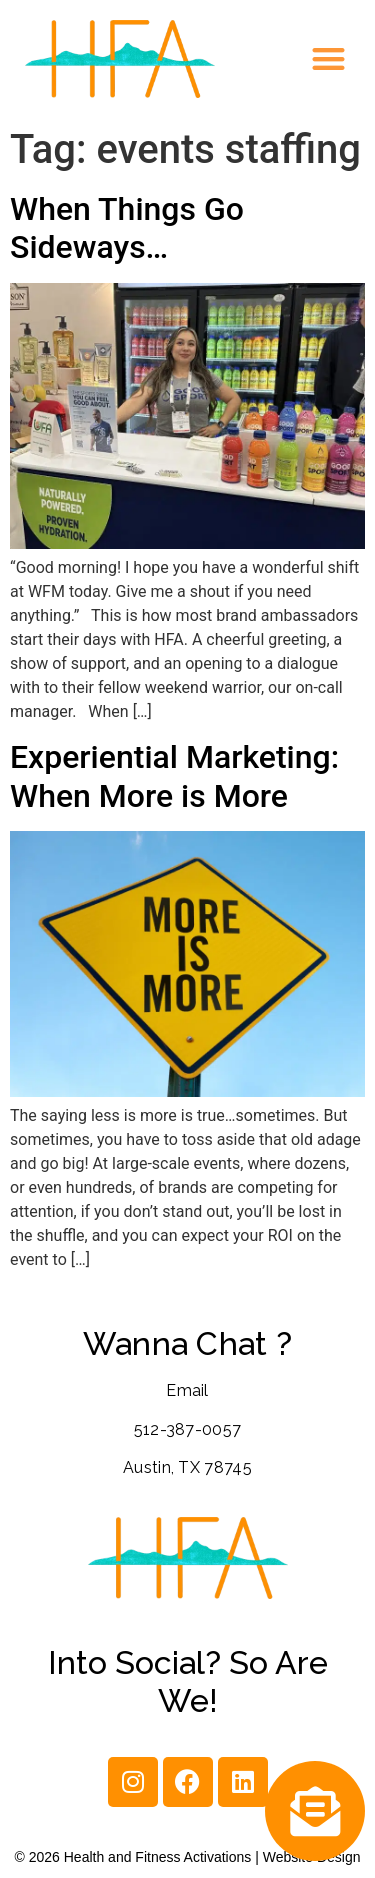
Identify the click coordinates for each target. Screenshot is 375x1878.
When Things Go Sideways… (127, 228)
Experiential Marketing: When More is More (174, 776)
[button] (329, 59)
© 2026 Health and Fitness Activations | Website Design (188, 1857)
